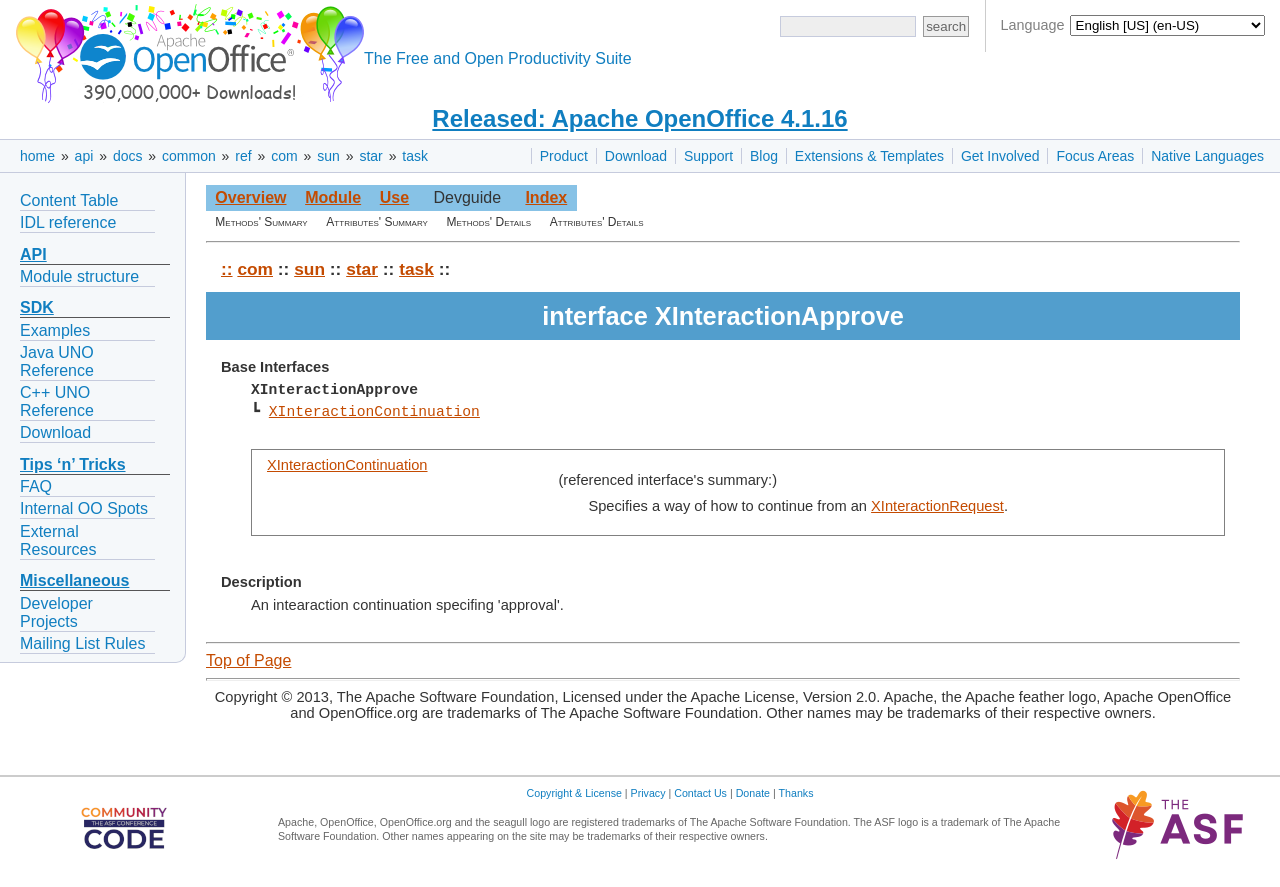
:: (227, 269)
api (84, 156)
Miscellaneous (74, 580)
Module (333, 197)
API (33, 254)
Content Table (69, 200)
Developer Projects (56, 612)
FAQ (36, 486)
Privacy (648, 793)
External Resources (58, 540)
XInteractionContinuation (374, 412)
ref (243, 156)
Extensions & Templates (869, 156)
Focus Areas (1095, 156)
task (415, 156)
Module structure (79, 276)
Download (636, 156)
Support (708, 156)
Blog (764, 156)
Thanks (796, 793)
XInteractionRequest (937, 506)
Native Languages (1207, 156)
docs (128, 156)
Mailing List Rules (82, 643)
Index (546, 197)
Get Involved (1000, 156)
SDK (37, 307)
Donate (753, 793)
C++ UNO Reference (57, 401)
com (284, 156)
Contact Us (700, 793)
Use (394, 197)
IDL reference (68, 222)
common (189, 156)
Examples (55, 330)
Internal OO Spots (84, 508)
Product (564, 156)
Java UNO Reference (57, 361)
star (370, 156)
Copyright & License (574, 793)
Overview (250, 197)
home (37, 156)
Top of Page (248, 660)
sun (328, 156)
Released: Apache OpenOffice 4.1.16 (639, 118)
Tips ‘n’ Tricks (73, 464)
